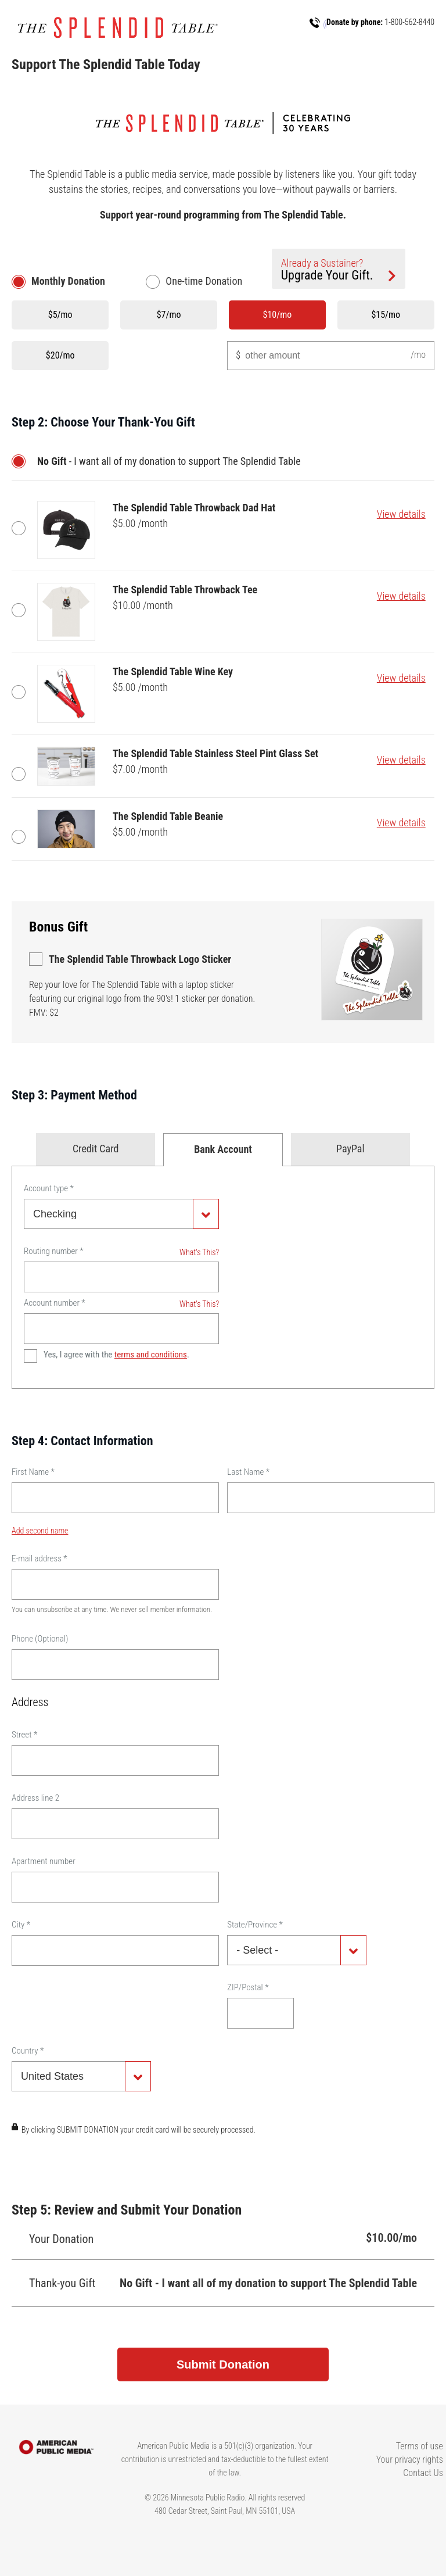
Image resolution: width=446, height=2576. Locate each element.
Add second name (40, 1530)
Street (24, 1734)
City (21, 1924)
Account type (49, 1188)
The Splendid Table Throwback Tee (21, 610)
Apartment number (43, 1861)
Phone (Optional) (40, 1638)
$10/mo (277, 314)
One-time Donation (204, 281)
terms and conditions (150, 1354)
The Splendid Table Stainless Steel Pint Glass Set (21, 774)
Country (28, 2050)
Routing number (54, 1251)
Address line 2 (35, 1798)
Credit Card (96, 1148)
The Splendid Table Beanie (21, 837)
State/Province (255, 1924)
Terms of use (419, 2446)
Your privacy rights (409, 2459)
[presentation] (100, 2158)
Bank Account (223, 1149)
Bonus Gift (58, 927)
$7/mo (169, 314)
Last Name (248, 1472)
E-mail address (39, 1558)
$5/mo (60, 314)
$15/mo (385, 314)
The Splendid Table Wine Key (21, 692)
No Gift (21, 461)
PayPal (350, 1148)
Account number (54, 1303)
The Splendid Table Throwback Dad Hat (21, 528)
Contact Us (423, 2472)
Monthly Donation (68, 281)
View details (401, 514)
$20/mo (60, 355)
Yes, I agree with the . (116, 1354)
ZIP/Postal (247, 1987)
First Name (33, 1472)
